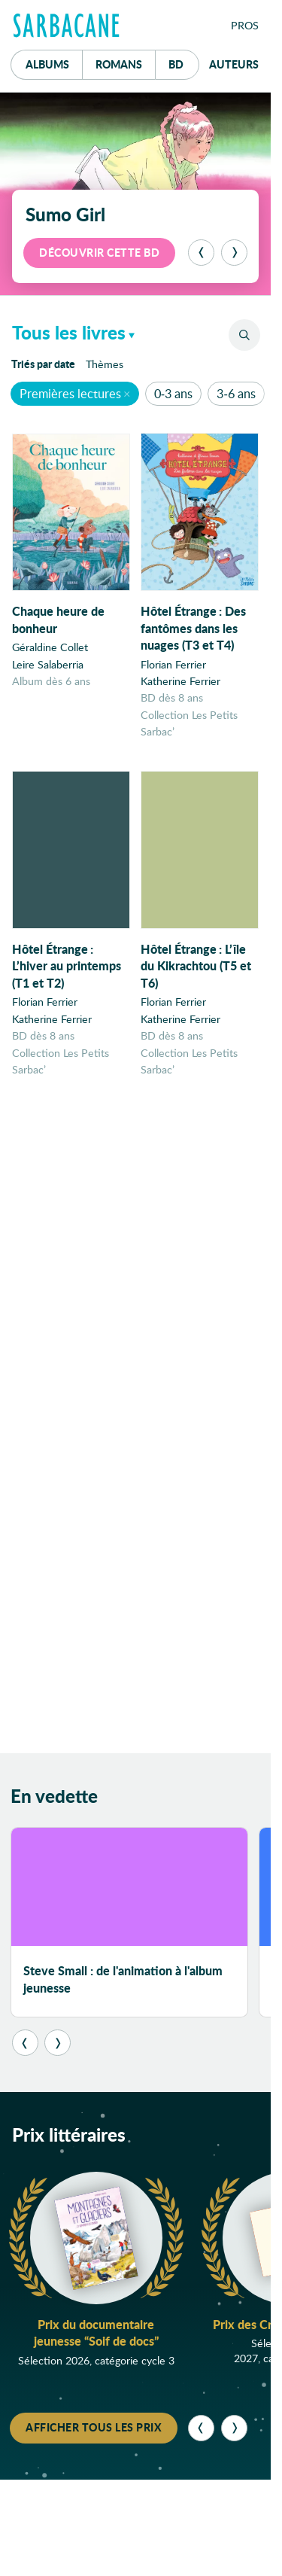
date (45, 363)
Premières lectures (70, 393)
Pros (245, 25)
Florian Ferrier (173, 664)
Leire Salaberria (47, 664)
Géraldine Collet (50, 647)
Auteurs (234, 64)
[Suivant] (234, 252)
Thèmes (104, 364)
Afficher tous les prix (94, 2431)
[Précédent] (201, 252)
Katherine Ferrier (180, 681)
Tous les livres (69, 332)
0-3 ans (173, 393)
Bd (183, 61)
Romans (119, 64)
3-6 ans (236, 393)
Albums (47, 64)
